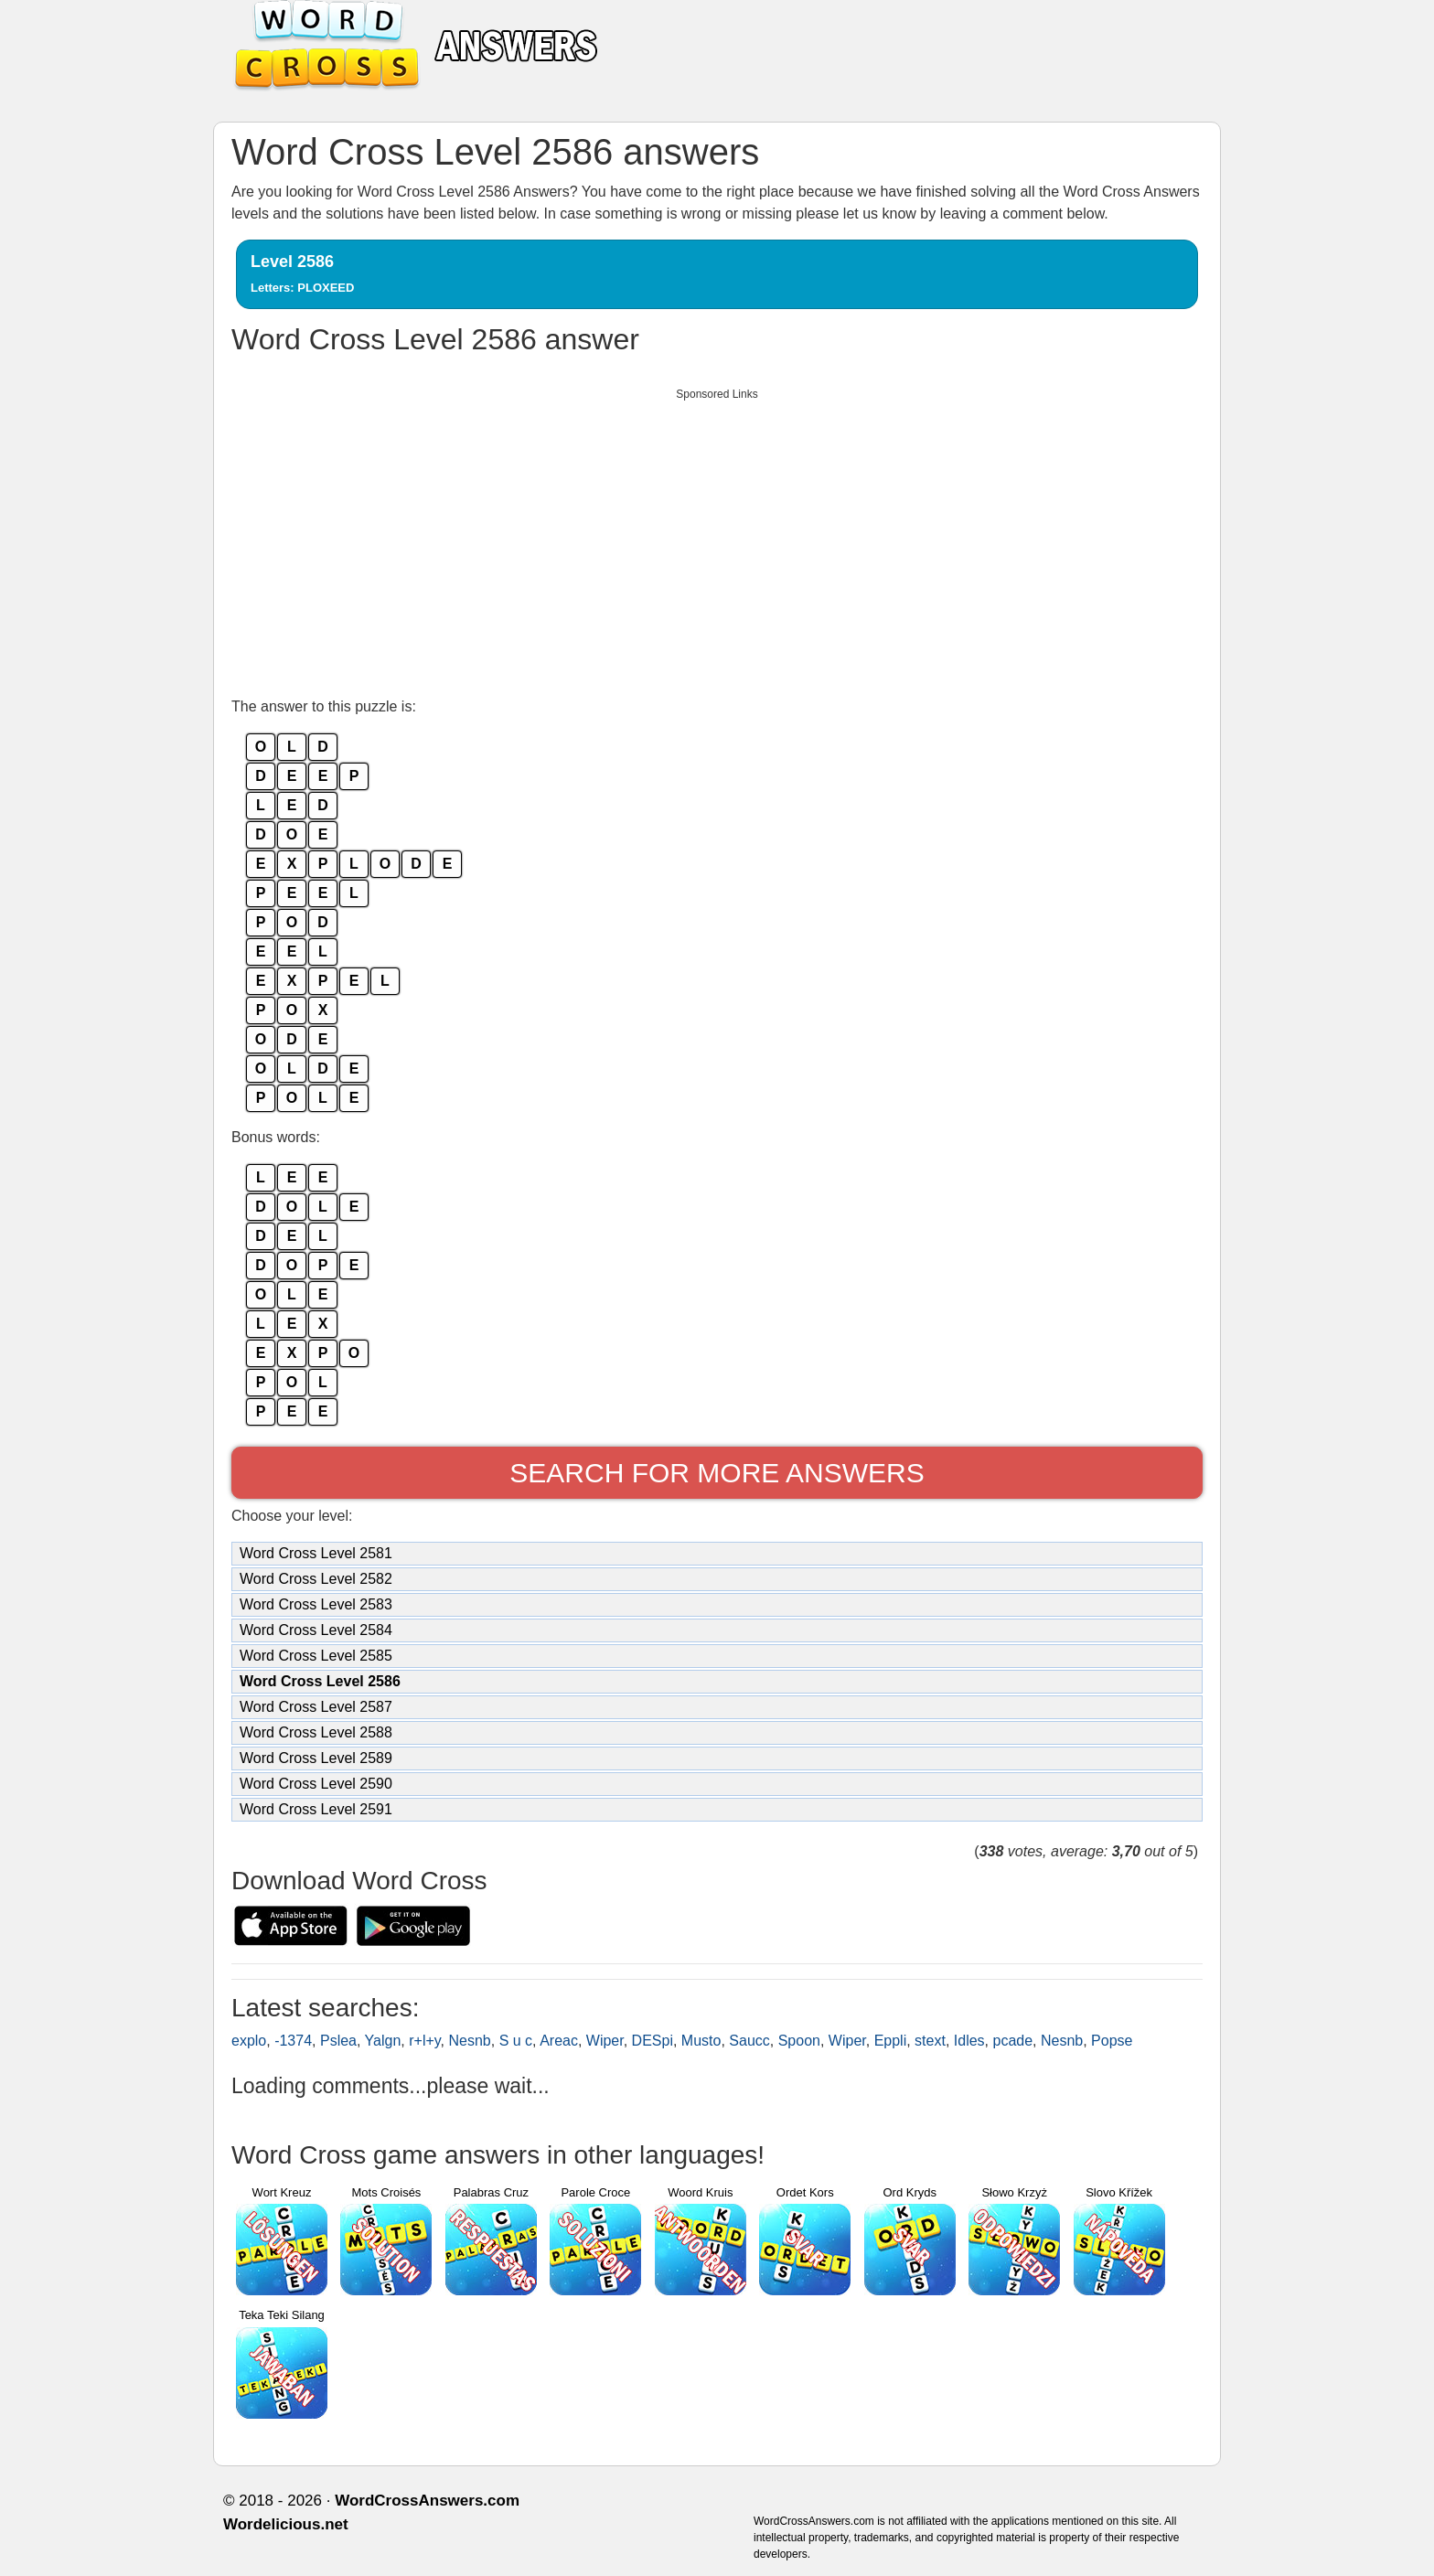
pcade (1012, 2040)
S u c (515, 2040)
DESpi (652, 2040)
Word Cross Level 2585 (316, 1655)
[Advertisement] (717, 538)
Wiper (605, 2040)
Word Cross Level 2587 (316, 1707)
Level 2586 (302, 273)
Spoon (799, 2040)
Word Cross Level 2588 (316, 1732)
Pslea (338, 2040)
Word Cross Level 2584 (316, 1630)
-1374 (293, 2040)
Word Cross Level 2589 (316, 1758)
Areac (559, 2040)
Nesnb (470, 2040)
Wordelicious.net (285, 2524)
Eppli (890, 2040)
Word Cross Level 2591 (316, 1809)
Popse (1111, 2040)
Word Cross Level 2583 (316, 1604)
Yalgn (383, 2040)
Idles (969, 2040)
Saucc (749, 2040)
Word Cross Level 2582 (316, 1579)
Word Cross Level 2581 (316, 1553)
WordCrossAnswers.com (427, 2500)
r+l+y (424, 2040)
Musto (701, 2040)
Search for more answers (716, 1473)
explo (248, 2040)
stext (930, 2040)
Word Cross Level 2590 (316, 1783)
